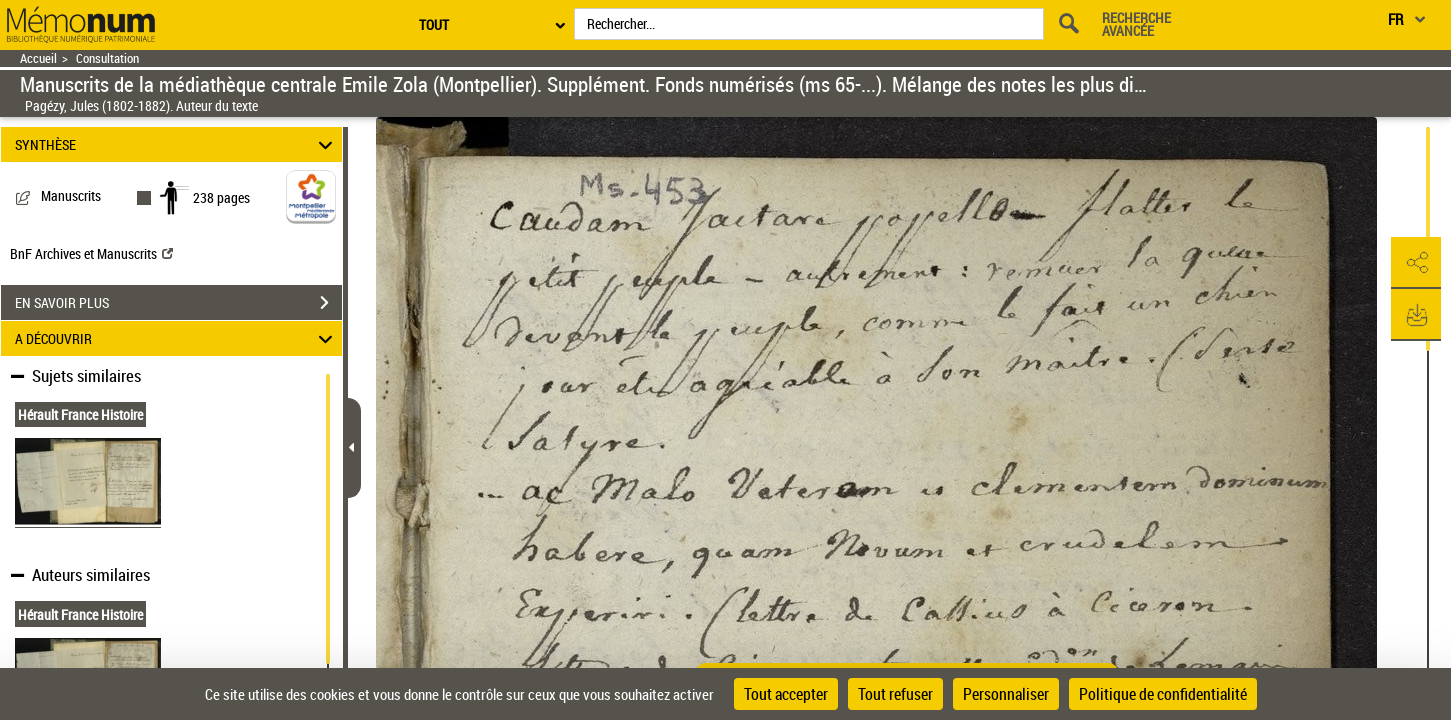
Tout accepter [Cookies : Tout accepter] (786, 694)
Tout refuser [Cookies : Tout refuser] (895, 694)
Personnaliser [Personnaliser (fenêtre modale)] (1006, 694)
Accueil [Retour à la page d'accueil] (38, 58)
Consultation (107, 58)
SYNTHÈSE (176, 144)
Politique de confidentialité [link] (1163, 694)
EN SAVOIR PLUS (178, 303)
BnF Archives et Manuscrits (91, 253)
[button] (1416, 263)
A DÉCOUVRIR (176, 338)
